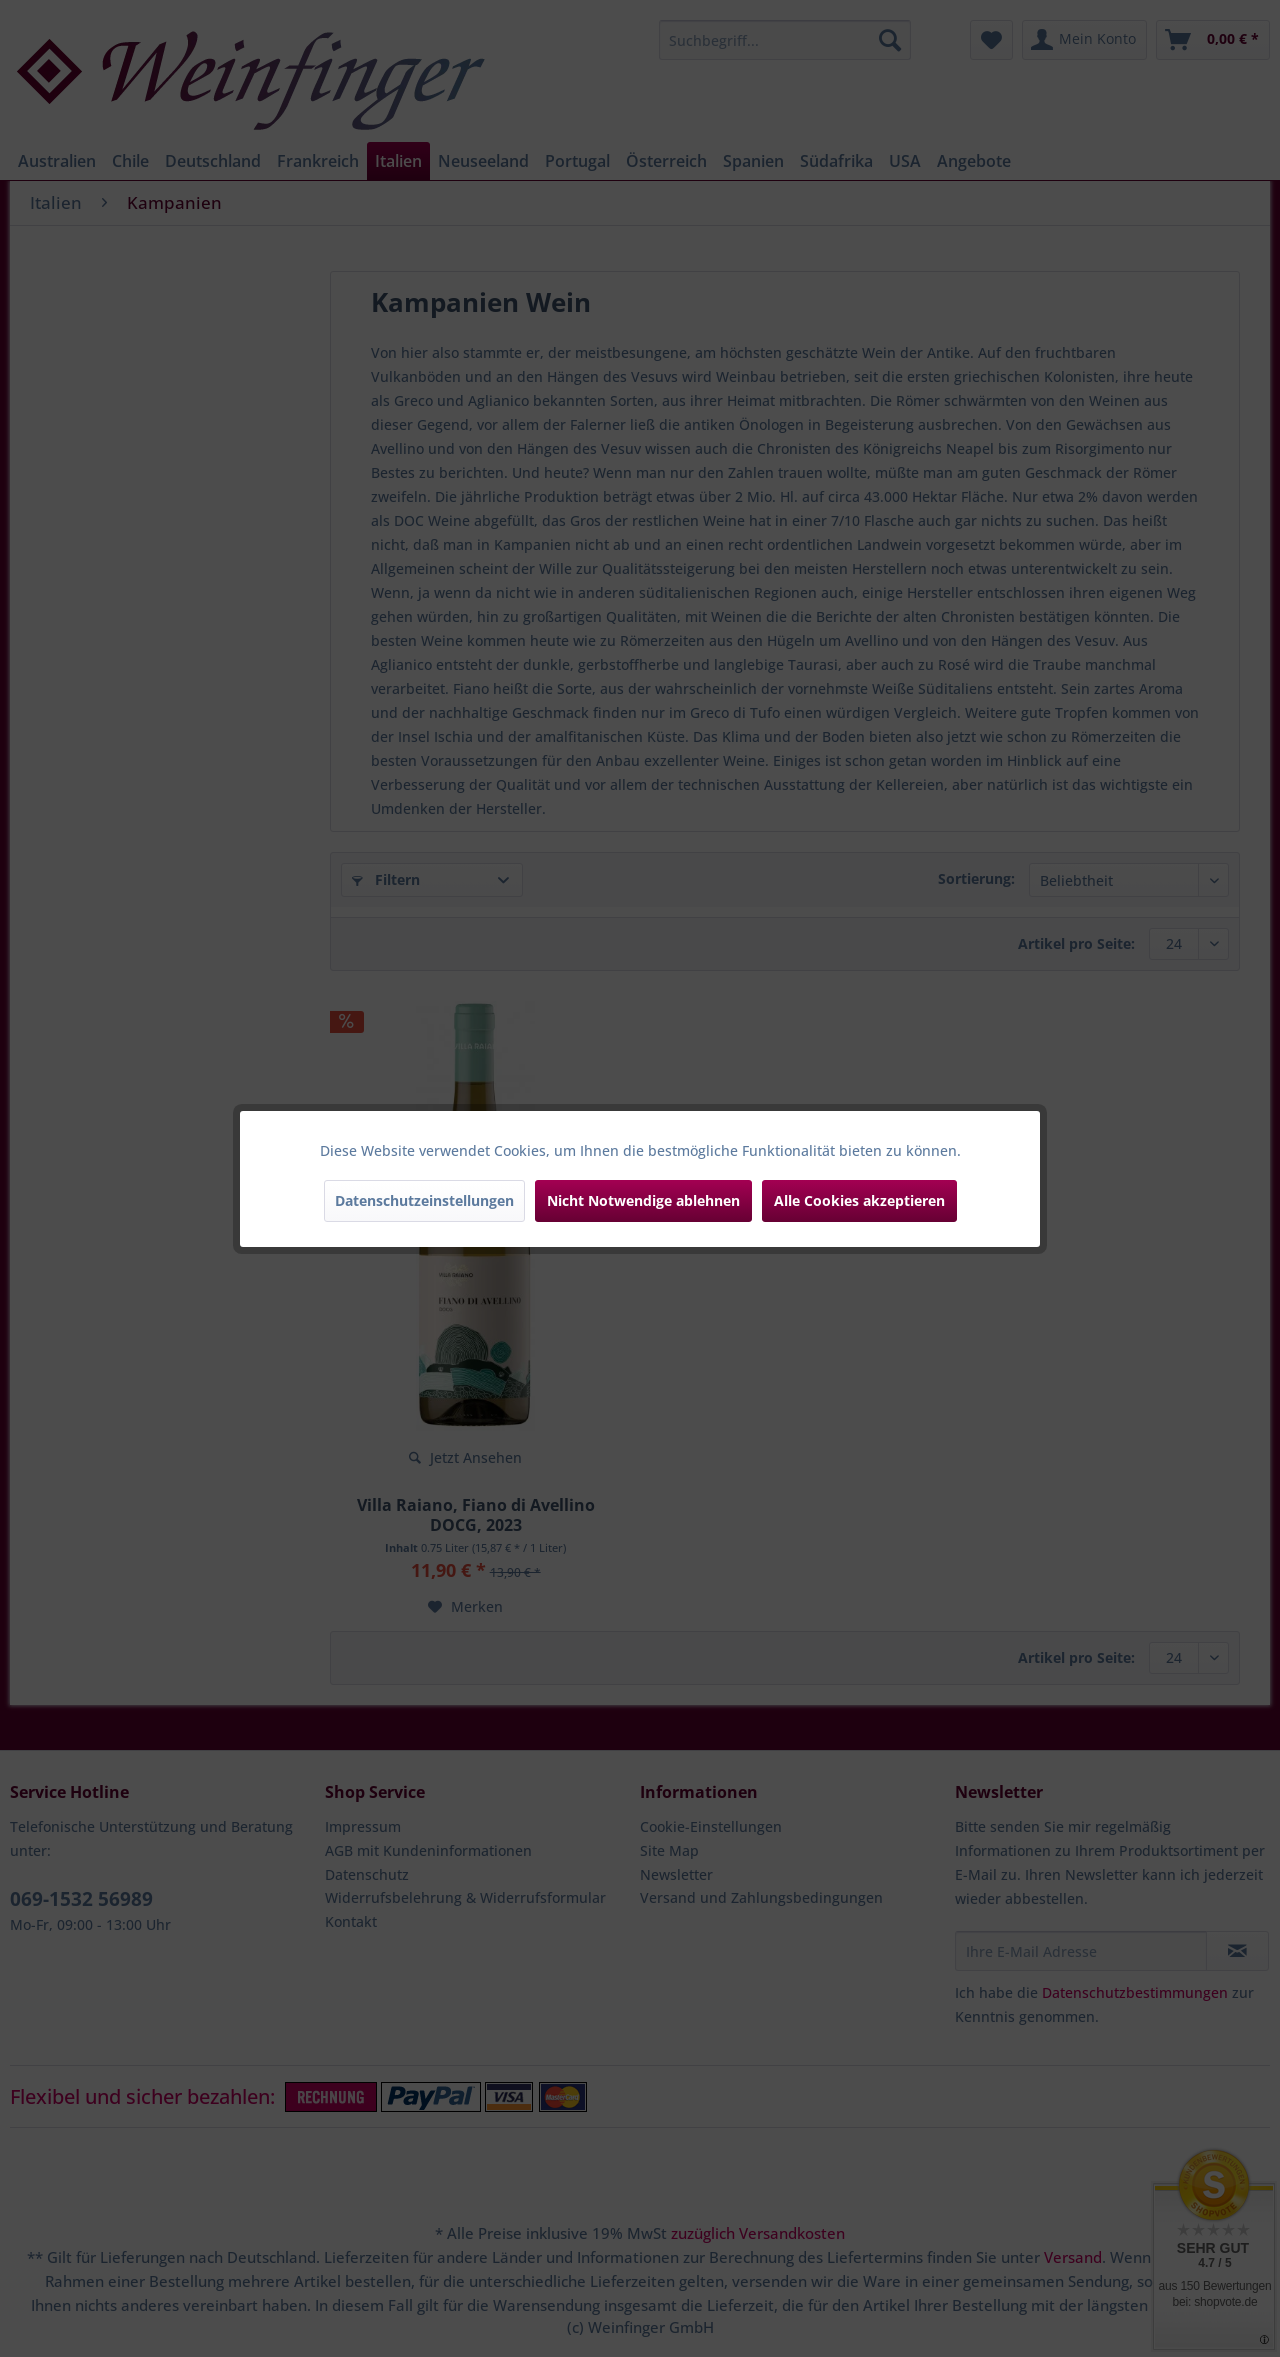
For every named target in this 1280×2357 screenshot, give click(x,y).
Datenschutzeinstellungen (424, 1200)
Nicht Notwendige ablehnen (643, 1200)
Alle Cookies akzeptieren (859, 1200)
